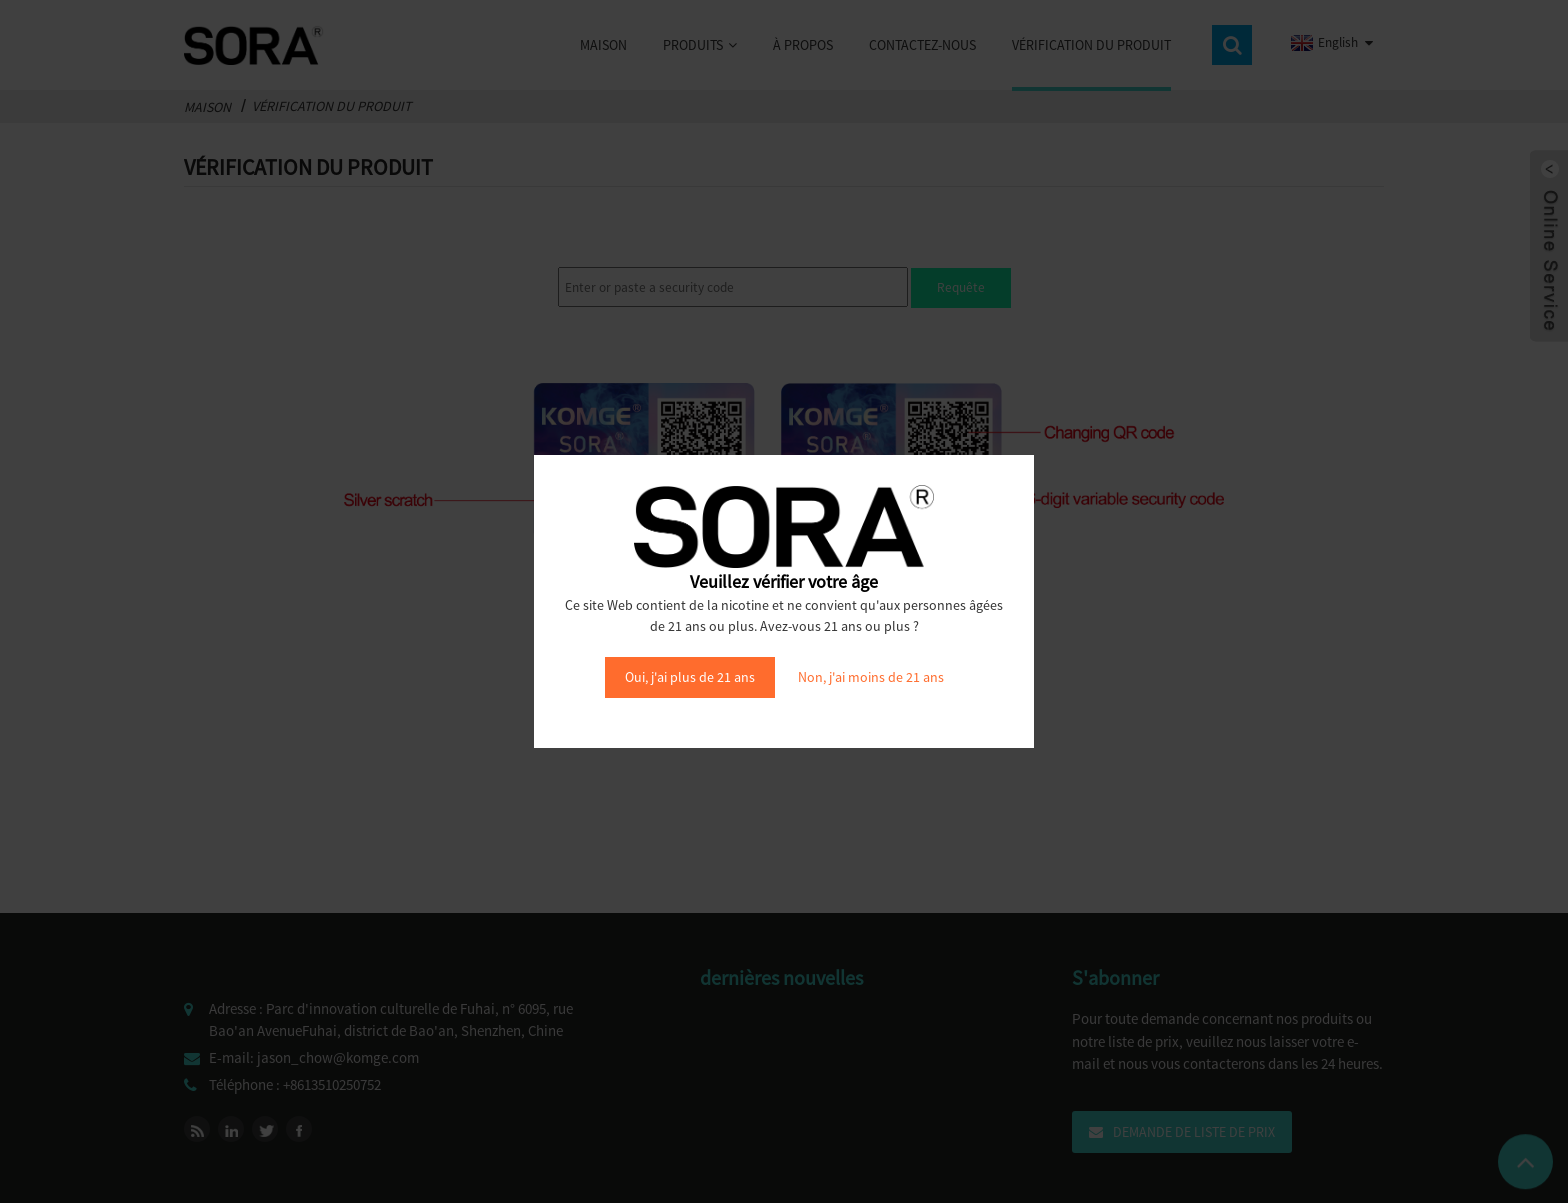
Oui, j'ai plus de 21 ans (690, 677)
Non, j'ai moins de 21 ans (871, 677)
